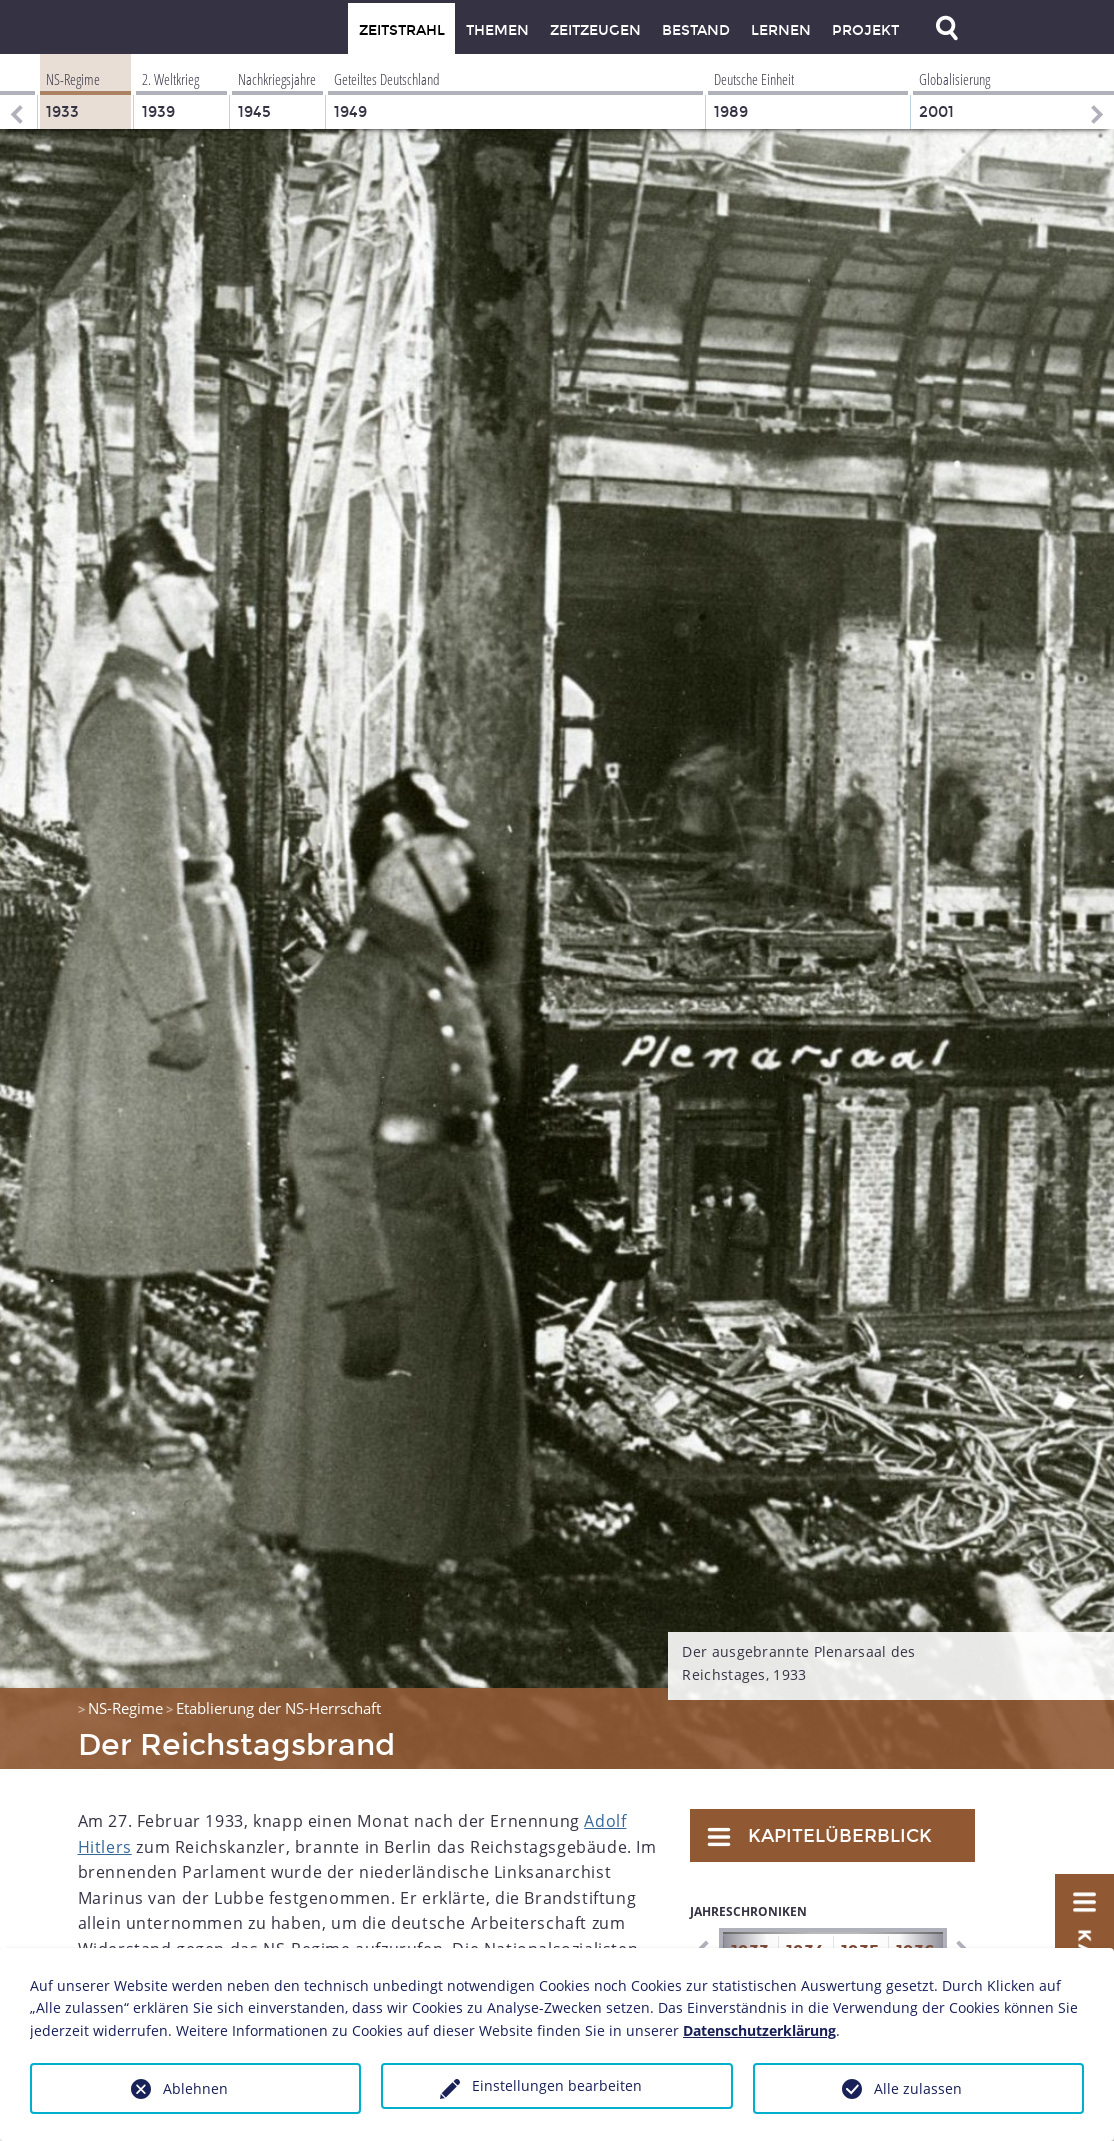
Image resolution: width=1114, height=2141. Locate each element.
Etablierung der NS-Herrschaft (278, 1708)
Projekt (865, 30)
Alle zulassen (918, 2088)
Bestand (696, 30)
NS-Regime (125, 1708)
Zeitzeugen (595, 30)
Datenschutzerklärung (759, 2030)
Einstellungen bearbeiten (557, 2085)
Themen (497, 30)
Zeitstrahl (402, 30)
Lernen (781, 30)
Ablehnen (195, 2088)
